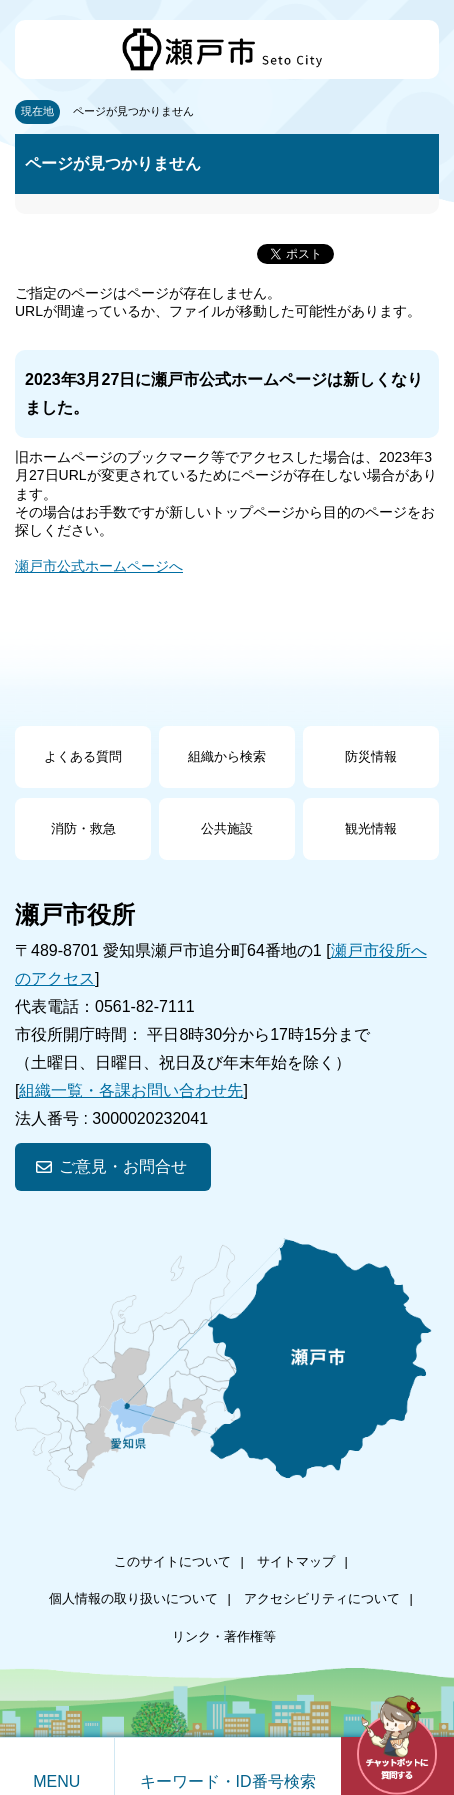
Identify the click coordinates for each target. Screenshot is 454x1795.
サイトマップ (296, 1561)
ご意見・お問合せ (123, 1166)
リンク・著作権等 (224, 1636)
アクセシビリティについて (322, 1598)
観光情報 (371, 828)
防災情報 (371, 756)
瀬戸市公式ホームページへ (99, 566)
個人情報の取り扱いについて (133, 1598)
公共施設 (227, 828)
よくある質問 (83, 756)
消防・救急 (83, 828)
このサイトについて (172, 1561)
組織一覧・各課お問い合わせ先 (131, 1090)
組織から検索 (227, 756)
